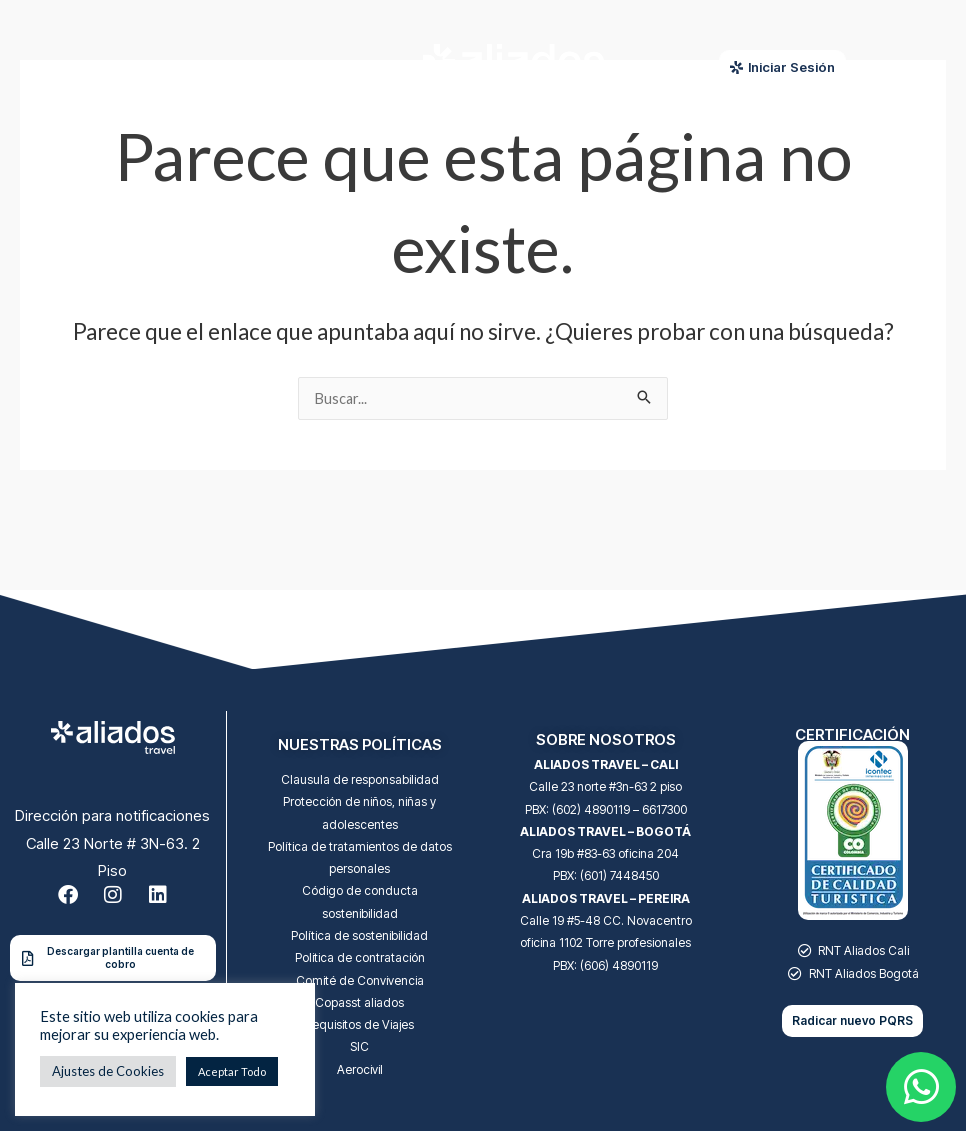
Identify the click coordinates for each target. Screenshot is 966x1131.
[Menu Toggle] (212, 68)
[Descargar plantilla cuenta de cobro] (27, 958)
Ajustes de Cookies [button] (108, 1071)
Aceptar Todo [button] (232, 1071)
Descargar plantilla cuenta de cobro (120, 957)
